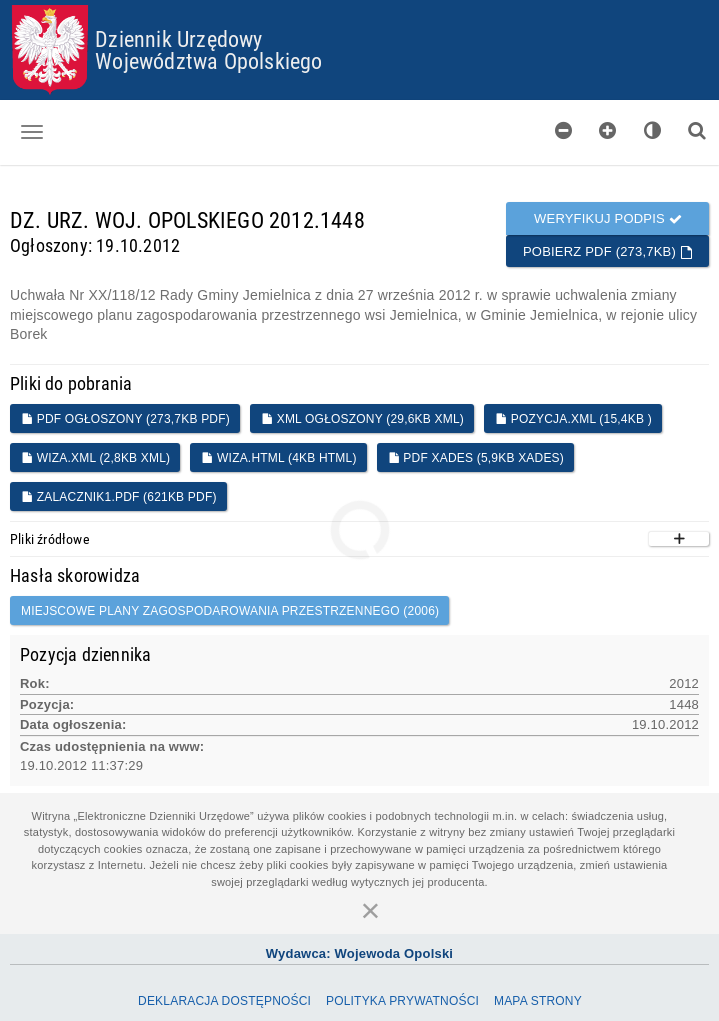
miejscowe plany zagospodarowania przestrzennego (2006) (230, 611)
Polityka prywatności (402, 1001)
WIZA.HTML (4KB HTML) (278, 458)
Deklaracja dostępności (224, 1001)
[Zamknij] (371, 910)
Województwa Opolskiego (208, 60)
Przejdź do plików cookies (360, 5)
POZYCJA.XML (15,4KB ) (573, 419)
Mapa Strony (538, 1001)
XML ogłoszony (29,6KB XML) (362, 419)
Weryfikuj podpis (608, 218)
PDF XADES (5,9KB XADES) (476, 458)
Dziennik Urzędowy (178, 38)
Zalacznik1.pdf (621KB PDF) (119, 497)
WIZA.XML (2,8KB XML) (95, 458)
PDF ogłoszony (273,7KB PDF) (125, 419)
